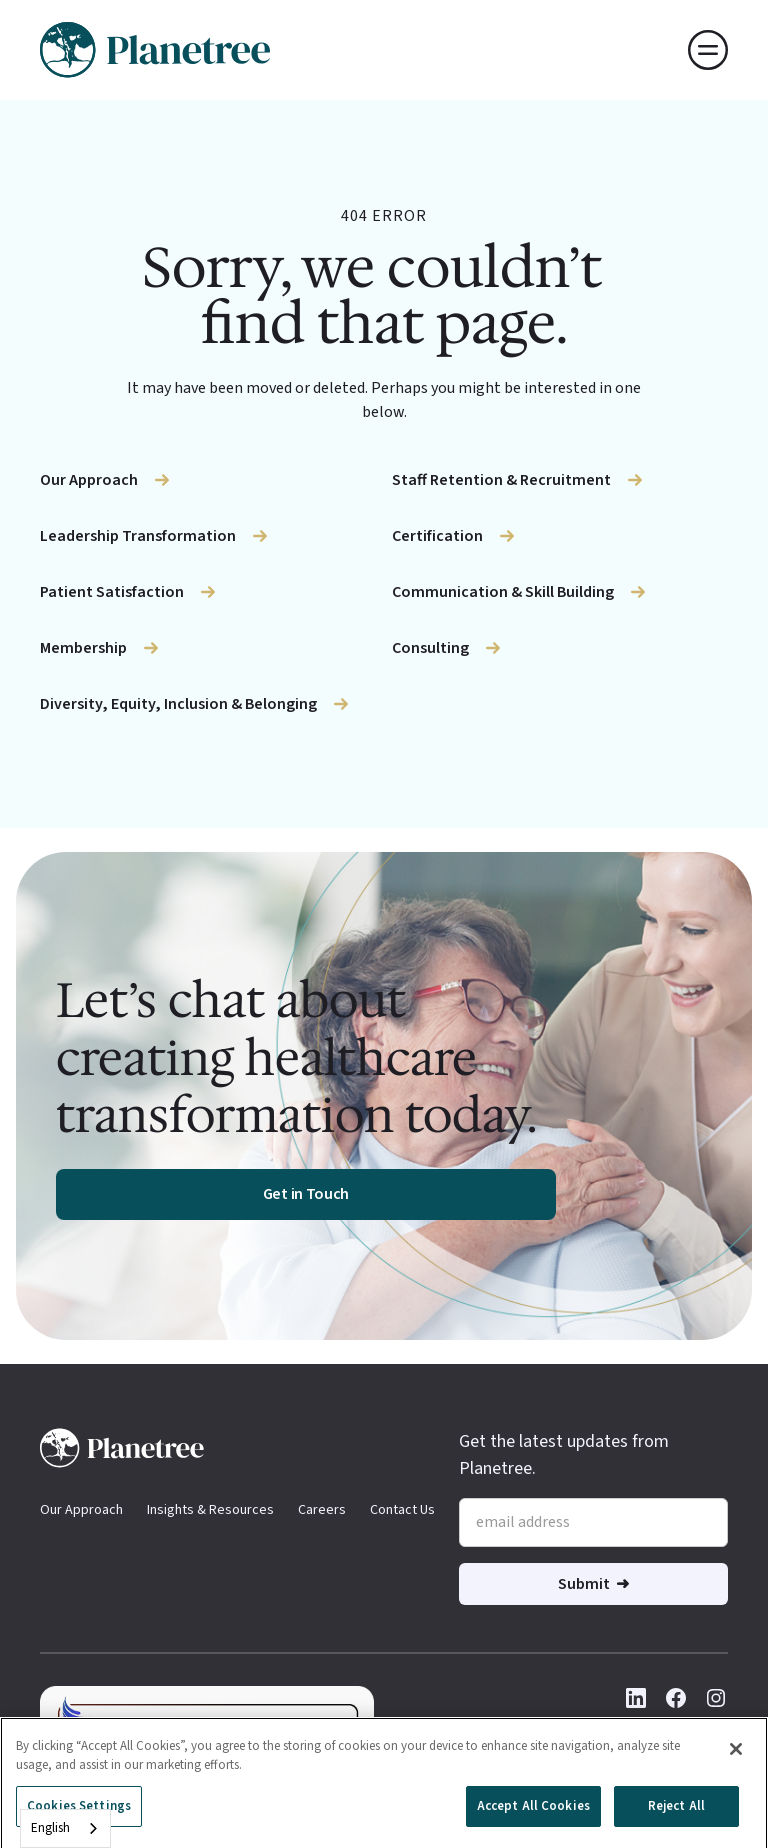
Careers (322, 1510)
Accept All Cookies (533, 1815)
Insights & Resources (210, 1510)
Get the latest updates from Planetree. (564, 1455)
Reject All (676, 1815)
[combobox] (65, 1828)
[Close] (736, 1758)
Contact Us (402, 1510)
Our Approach (81, 1510)
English (50, 1828)
